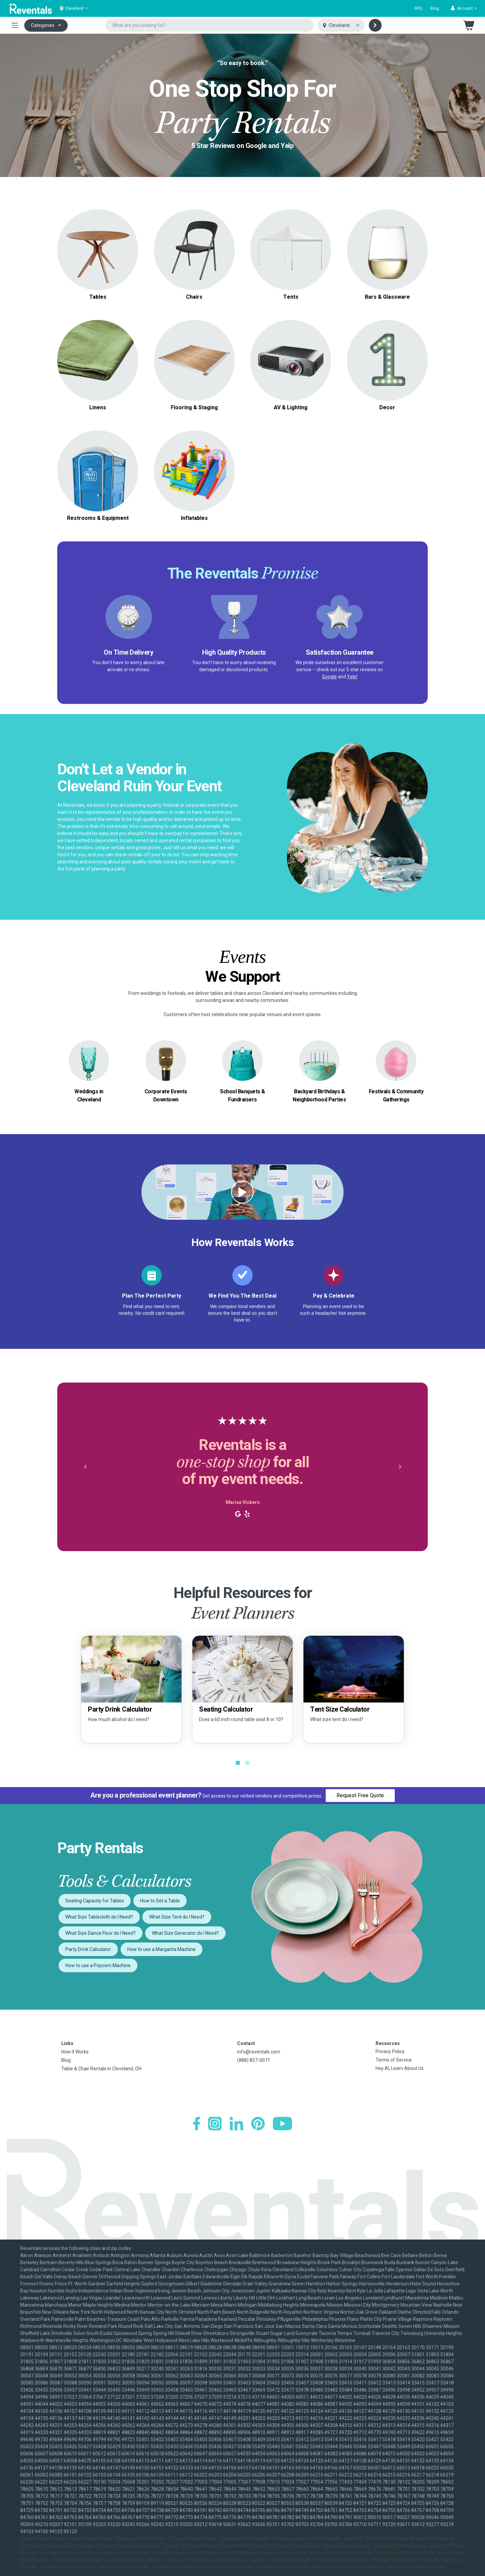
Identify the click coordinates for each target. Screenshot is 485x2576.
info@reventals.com (258, 2051)
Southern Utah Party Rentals (353, 2567)
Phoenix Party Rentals (395, 2560)
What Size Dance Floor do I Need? (100, 1933)
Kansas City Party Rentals (400, 2545)
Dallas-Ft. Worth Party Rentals (375, 2538)
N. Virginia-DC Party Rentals (134, 2560)
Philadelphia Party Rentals (341, 2560)
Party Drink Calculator (88, 1949)
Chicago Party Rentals (192, 2538)
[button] (464, 8)
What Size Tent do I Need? (176, 1917)
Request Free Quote (360, 1795)
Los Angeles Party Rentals (122, 2552)
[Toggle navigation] (15, 25)
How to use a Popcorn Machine (98, 1965)
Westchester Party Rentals (415, 2567)
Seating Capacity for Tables (94, 1900)
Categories (42, 25)
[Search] (375, 25)
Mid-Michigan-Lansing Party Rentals (268, 2552)
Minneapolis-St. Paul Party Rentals (346, 2552)
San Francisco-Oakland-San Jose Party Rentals (203, 2567)
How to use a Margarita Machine (161, 1949)
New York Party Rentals (77, 2560)
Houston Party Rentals (346, 2545)
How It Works (75, 2051)
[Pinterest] (258, 2123)
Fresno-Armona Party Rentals (128, 2545)
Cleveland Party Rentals (244, 2538)
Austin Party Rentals (90, 2538)
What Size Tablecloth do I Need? (99, 1917)
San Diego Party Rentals (124, 2567)
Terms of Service (394, 2060)
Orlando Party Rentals (189, 2560)
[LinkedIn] (236, 2123)
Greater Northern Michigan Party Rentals (206, 2545)
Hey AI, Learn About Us (400, 2068)
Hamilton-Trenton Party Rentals (286, 2545)
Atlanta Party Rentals (43, 2538)
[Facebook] (196, 2123)
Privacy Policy (390, 2051)
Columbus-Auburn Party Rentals (306, 2538)
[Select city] (341, 25)
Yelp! (352, 676)
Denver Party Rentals (432, 2538)
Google (329, 676)
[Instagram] (215, 2123)
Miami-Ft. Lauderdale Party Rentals (190, 2552)
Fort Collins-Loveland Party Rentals (57, 2545)
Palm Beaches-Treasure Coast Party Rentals (263, 2560)
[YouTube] (282, 2123)
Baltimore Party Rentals (140, 2538)
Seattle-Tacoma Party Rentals (288, 2567)
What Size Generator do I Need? (185, 1933)
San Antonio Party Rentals (67, 2567)
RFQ (418, 8)
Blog (434, 8)
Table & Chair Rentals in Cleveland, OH (101, 2068)
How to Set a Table (160, 1900)
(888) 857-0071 (253, 2060)
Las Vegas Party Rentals (65, 2552)
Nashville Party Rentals (410, 2552)
